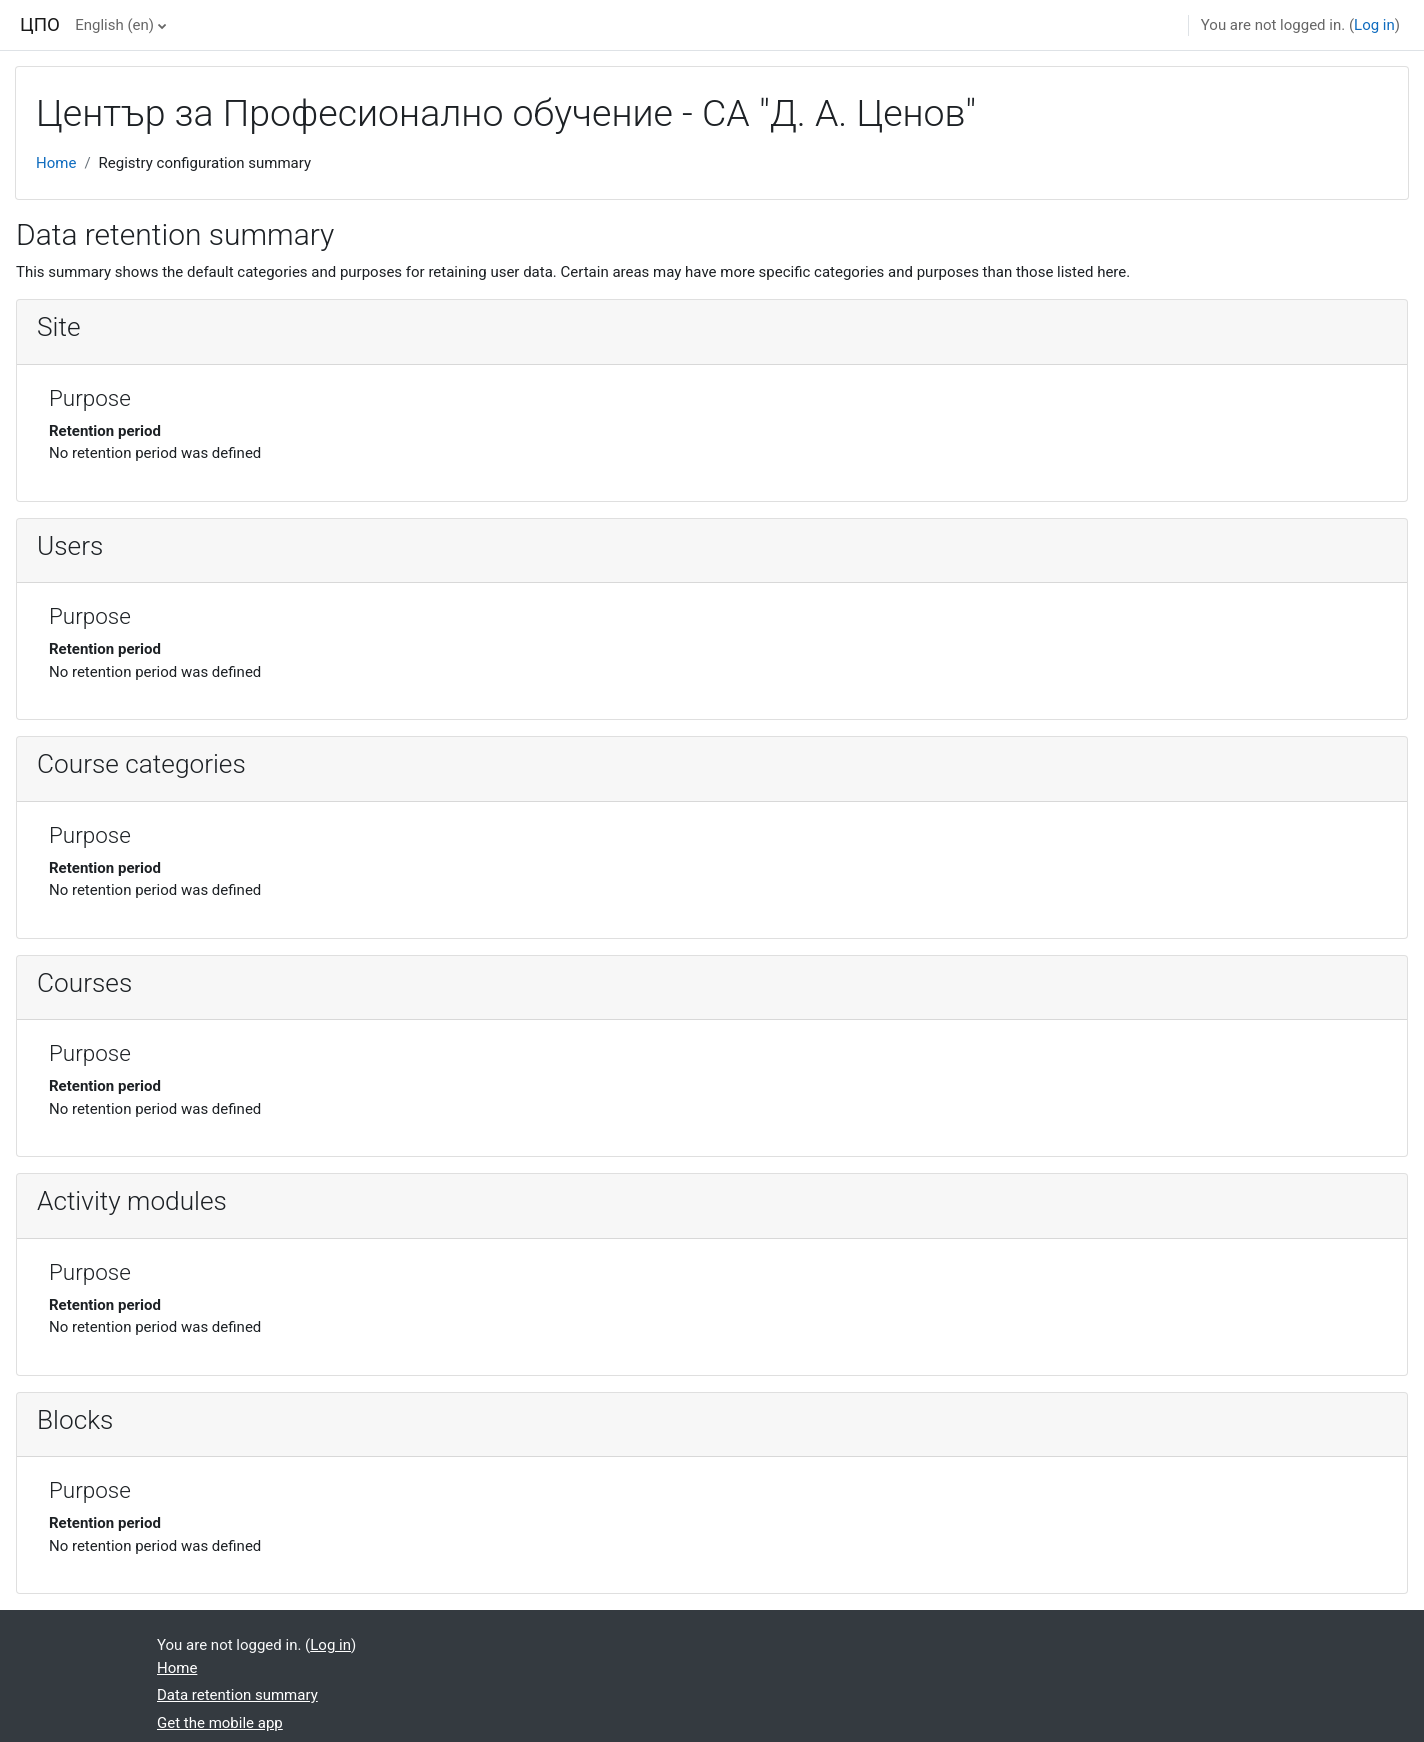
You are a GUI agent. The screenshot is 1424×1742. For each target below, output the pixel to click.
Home (56, 163)
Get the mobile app (220, 1723)
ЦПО (40, 25)
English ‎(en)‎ (114, 25)
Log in (1374, 25)
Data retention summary (237, 1695)
